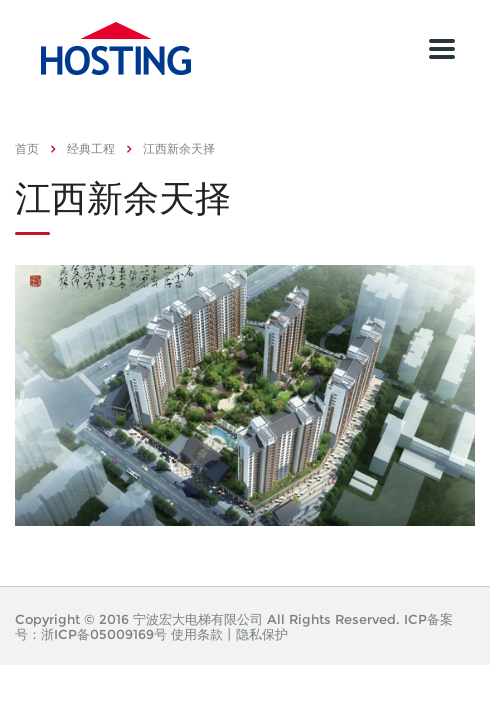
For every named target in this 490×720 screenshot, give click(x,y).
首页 (27, 148)
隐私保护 (262, 634)
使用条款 (197, 634)
